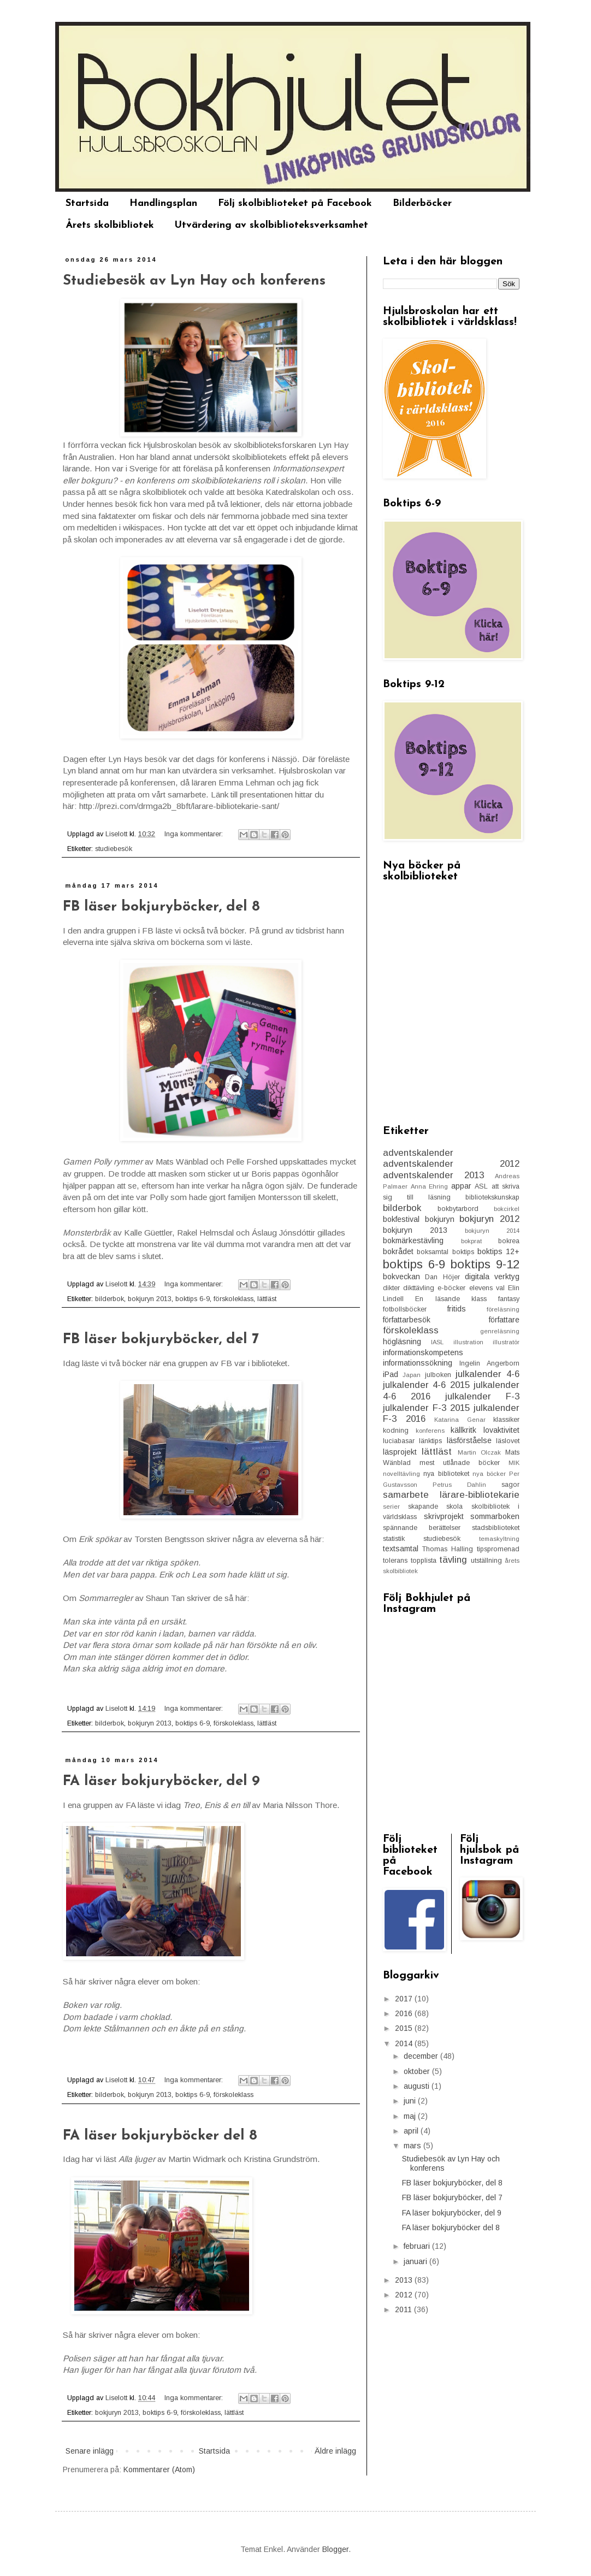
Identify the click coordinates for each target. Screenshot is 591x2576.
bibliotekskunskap (492, 1197)
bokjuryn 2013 (150, 1299)
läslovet (507, 1441)
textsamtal (400, 1548)
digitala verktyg (492, 1276)
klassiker (506, 1419)
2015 (405, 2028)
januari (416, 2261)
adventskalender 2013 (433, 1175)
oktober (418, 2071)
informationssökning (417, 1362)
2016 (405, 2013)
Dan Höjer (442, 1277)
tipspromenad (498, 1549)
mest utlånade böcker (459, 1463)
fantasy (508, 1299)
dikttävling (418, 1288)
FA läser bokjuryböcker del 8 (160, 2136)
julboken (438, 1375)
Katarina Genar (460, 1419)
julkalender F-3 (482, 1396)
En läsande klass (451, 1299)
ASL (481, 1186)
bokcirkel (506, 1209)
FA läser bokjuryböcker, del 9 (161, 1781)
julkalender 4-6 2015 (426, 1385)
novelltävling (401, 1473)
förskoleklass (233, 1299)
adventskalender (418, 1153)
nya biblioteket (446, 1474)
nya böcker (489, 1473)
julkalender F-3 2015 (426, 1408)
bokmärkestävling (413, 1240)
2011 (404, 2309)
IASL (437, 1342)
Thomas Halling (447, 1549)
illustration (468, 1342)
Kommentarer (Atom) (159, 2469)
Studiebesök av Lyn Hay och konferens (194, 281)
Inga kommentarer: (194, 834)
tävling (453, 1560)
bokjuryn (439, 1219)
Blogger (335, 2549)
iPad (390, 1374)
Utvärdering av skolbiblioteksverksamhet (271, 225)
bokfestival (401, 1219)
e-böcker (451, 1288)
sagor (510, 1484)
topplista (423, 1560)
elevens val (487, 1288)
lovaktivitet (501, 1430)
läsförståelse (469, 1440)
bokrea (508, 1241)
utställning (486, 1560)
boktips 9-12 (485, 1264)
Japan (412, 1375)
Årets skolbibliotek (110, 225)
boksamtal (432, 1252)
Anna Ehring (429, 1186)
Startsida (87, 203)
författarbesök (406, 1319)
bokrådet (398, 1251)
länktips (430, 1441)
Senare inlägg (90, 2451)
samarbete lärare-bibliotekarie (451, 1495)
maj (411, 2116)
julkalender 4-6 (487, 1374)
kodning (396, 1430)
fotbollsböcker (405, 1309)
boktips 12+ (498, 1251)
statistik (394, 1539)
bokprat (471, 1241)
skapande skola (435, 1506)
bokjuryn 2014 (492, 1230)
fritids (456, 1308)
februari (418, 2246)
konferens (430, 1430)
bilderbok (109, 1299)
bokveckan (401, 1276)
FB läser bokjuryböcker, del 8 (161, 907)
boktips (463, 1252)
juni (411, 2100)
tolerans (395, 1560)
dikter (391, 1288)
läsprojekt (400, 1451)
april (412, 2130)
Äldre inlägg (335, 2451)
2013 (405, 2280)
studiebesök (113, 849)
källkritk (463, 1430)
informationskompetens (423, 1352)
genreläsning (499, 1331)
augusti (418, 2086)
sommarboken (494, 1516)
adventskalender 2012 (451, 1164)
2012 (405, 2294)
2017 (405, 1998)
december (422, 2056)
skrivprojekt (444, 1516)
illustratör (506, 1342)
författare (504, 1319)
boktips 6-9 (192, 1299)
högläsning (402, 1341)
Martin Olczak (479, 1452)
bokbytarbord (458, 1209)
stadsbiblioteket (495, 1528)
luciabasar (399, 1441)
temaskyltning (499, 1538)
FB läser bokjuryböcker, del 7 (161, 1339)
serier (391, 1506)
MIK (514, 1463)
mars (413, 2145)
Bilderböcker (422, 203)
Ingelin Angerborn (489, 1363)
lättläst (266, 1299)
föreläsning (503, 1309)
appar (461, 1185)
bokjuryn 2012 (489, 1219)
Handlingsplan (163, 203)
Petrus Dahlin (459, 1484)
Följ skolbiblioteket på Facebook (295, 203)
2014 (405, 2043)
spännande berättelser (421, 1528)
